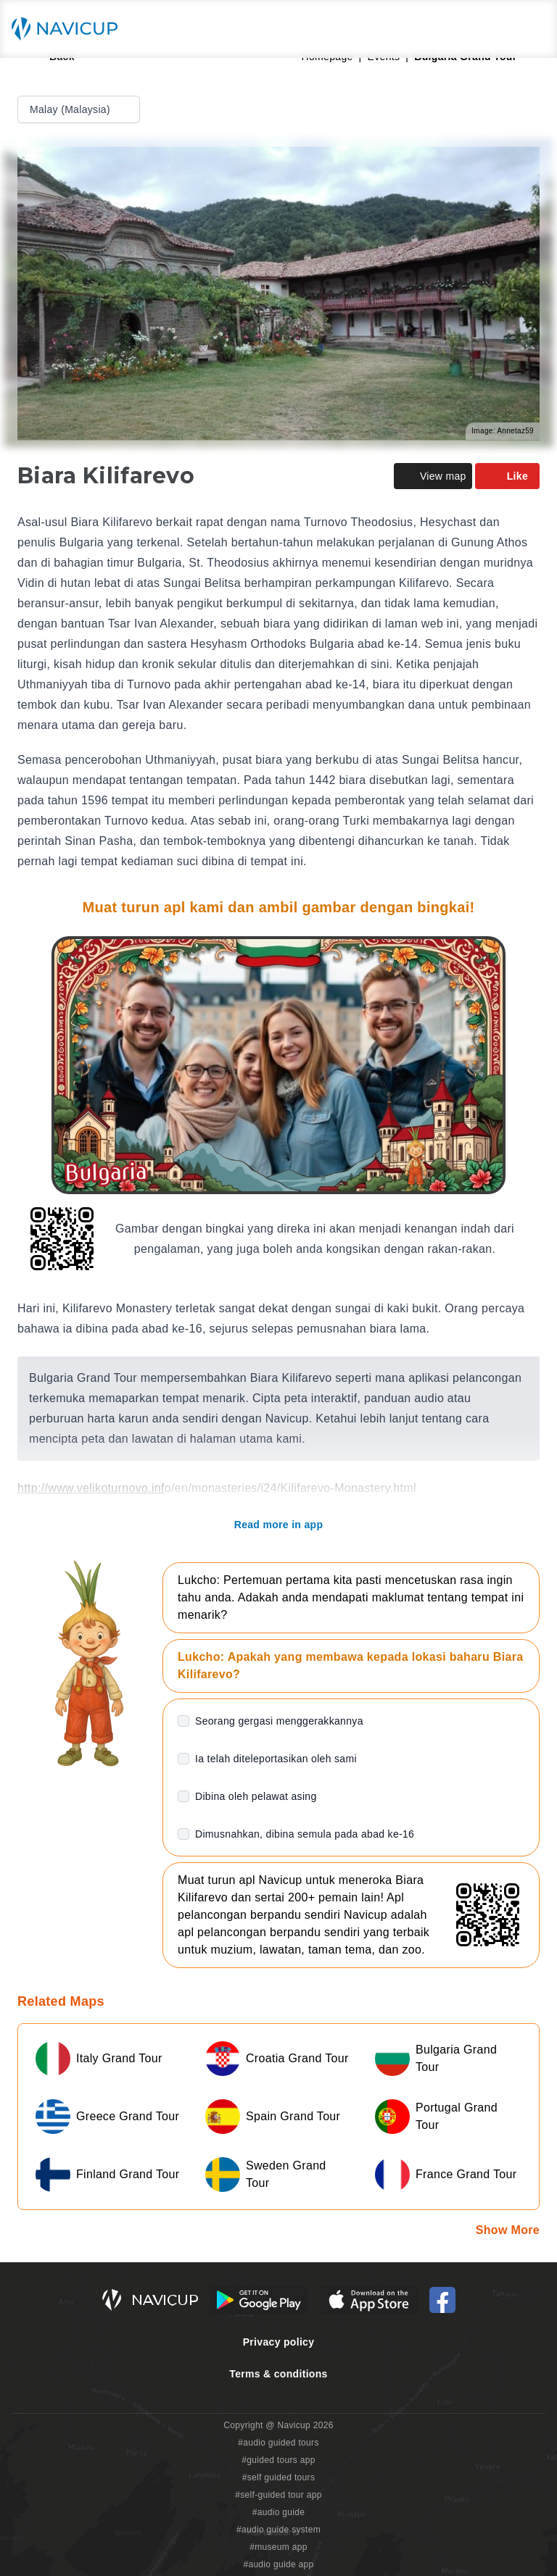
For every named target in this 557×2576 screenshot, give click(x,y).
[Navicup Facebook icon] (442, 2300)
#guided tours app (278, 2460)
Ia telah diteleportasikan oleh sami (276, 1758)
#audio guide (278, 2512)
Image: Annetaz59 (502, 431)
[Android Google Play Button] (259, 2299)
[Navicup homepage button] (70, 29)
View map (433, 476)
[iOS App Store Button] (369, 2299)
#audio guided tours (278, 2443)
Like (507, 476)
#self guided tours (278, 2477)
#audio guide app (278, 2564)
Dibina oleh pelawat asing (256, 1796)
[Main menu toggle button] (530, 28)
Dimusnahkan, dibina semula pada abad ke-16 (304, 1834)
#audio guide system (278, 2530)
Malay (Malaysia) (80, 109)
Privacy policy (279, 2342)
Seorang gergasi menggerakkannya (279, 1721)
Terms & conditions (278, 2374)
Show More (508, 2230)
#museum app (278, 2547)
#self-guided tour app (278, 2495)
